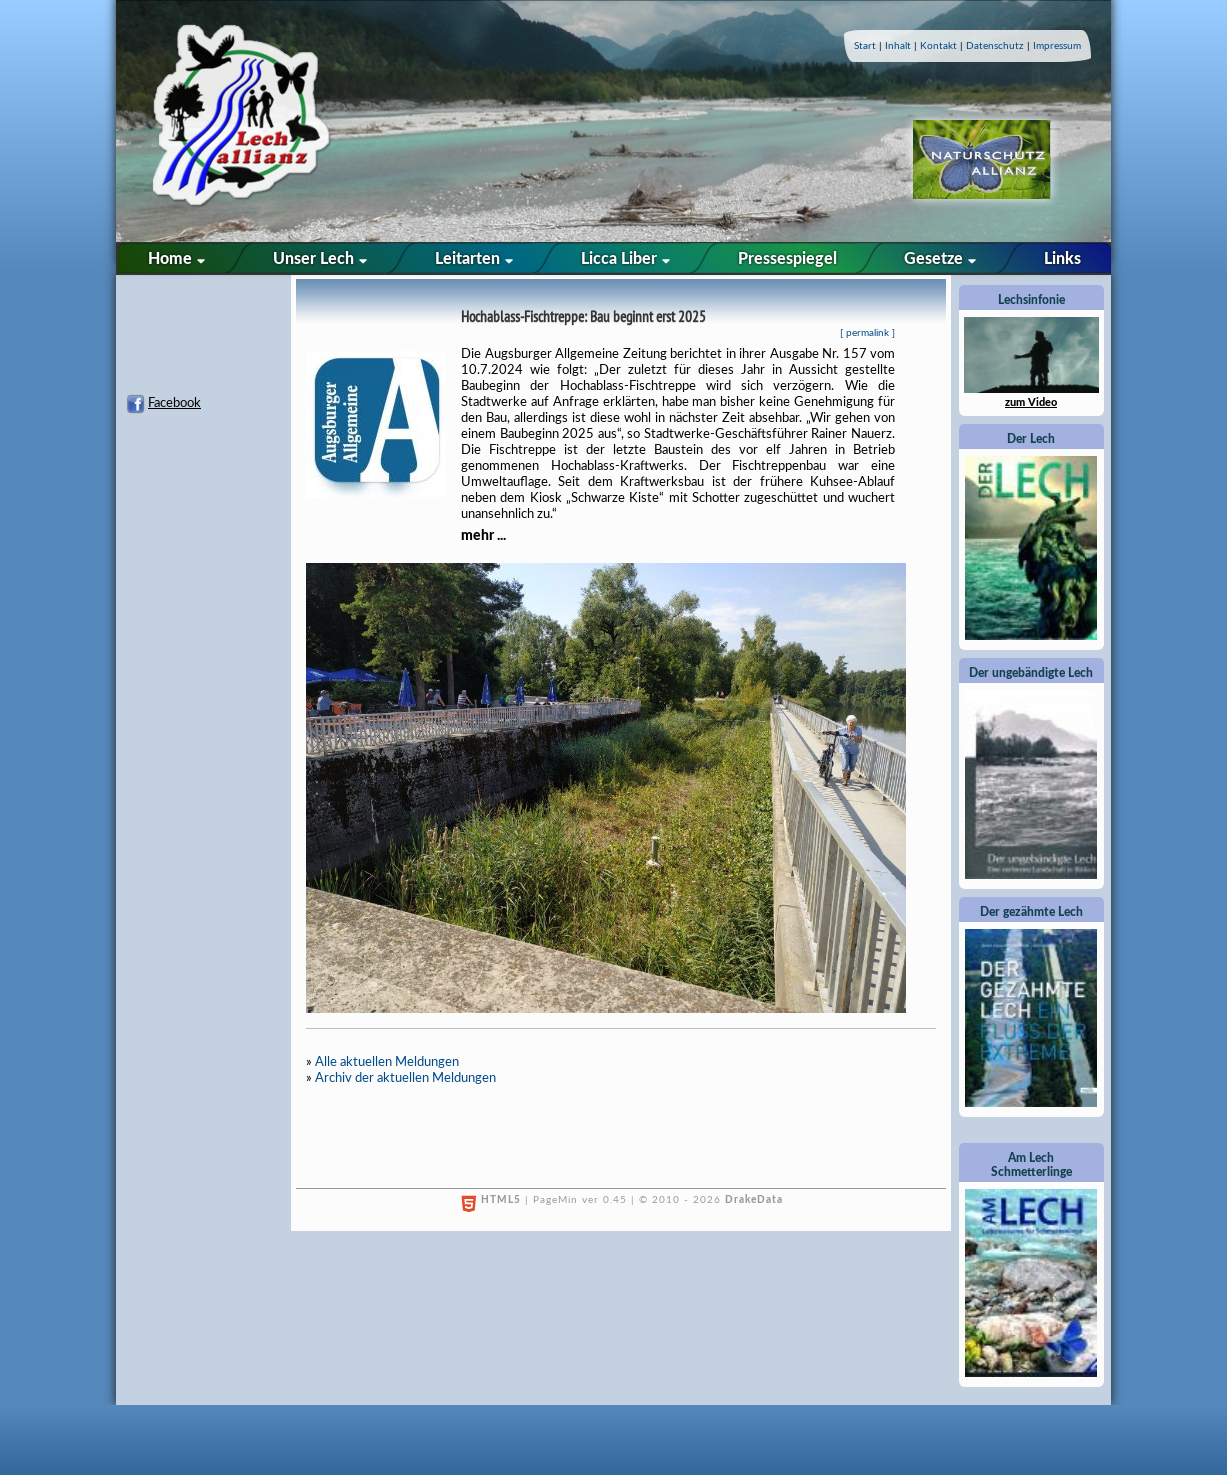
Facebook (174, 403)
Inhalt (898, 46)
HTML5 (501, 1200)
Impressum (1057, 46)
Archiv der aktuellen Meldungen (405, 1078)
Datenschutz (995, 46)
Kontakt (938, 46)
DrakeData (754, 1200)
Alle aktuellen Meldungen (387, 1062)
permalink (867, 333)
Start (865, 46)
